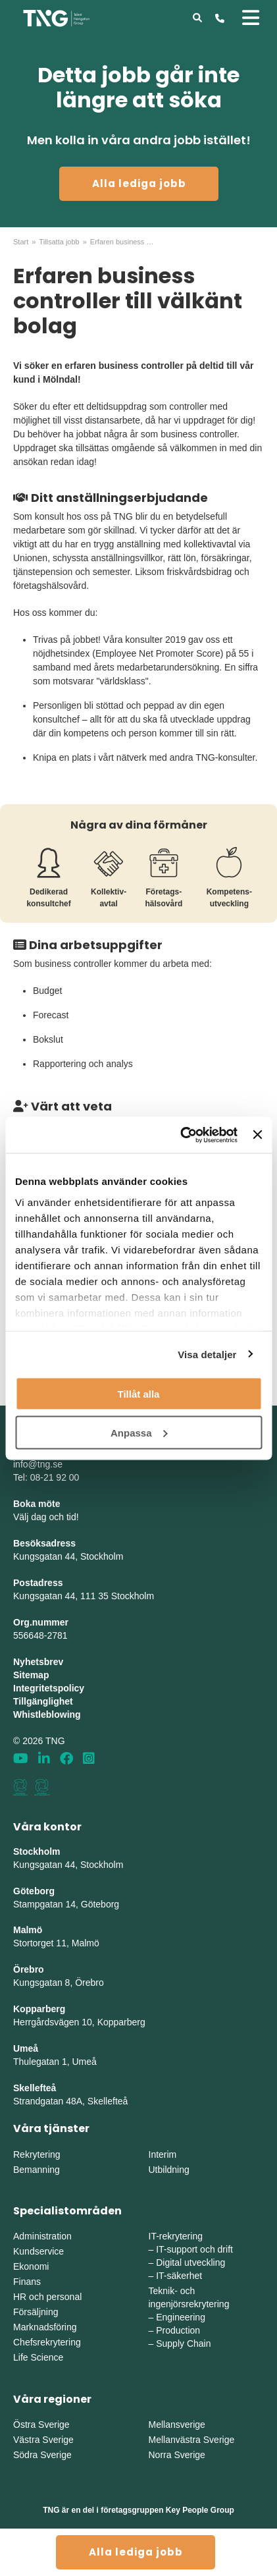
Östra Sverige (41, 2424)
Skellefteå (34, 2088)
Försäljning (35, 2312)
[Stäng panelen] (257, 1134)
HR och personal (47, 2296)
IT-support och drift (194, 2249)
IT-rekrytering (176, 2236)
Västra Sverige (43, 2439)
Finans (27, 2281)
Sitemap (31, 1675)
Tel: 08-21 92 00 (46, 1477)
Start (20, 242)
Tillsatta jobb (59, 242)
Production (178, 2330)
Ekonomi (31, 2266)
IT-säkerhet (179, 2275)
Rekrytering (37, 2154)
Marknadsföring (45, 2327)
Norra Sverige (177, 2455)
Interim (163, 2154)
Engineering (180, 2317)
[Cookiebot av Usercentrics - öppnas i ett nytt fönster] (181, 1134)
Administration (42, 2236)
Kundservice (38, 2251)
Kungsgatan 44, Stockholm (68, 1556)
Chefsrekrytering (47, 2342)
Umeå (25, 2048)
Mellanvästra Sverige (192, 2439)
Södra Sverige (42, 2455)
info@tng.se (38, 1464)
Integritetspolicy (48, 1688)
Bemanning (36, 2169)
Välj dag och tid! (46, 1517)
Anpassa (139, 1432)
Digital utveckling (190, 2262)
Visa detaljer (207, 1353)
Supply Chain (183, 2343)
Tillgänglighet (43, 1701)
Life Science (38, 2357)
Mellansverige (177, 2424)
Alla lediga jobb (139, 183)
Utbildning (169, 2169)
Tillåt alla (139, 1394)
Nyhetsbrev (38, 1662)
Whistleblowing (47, 1714)
